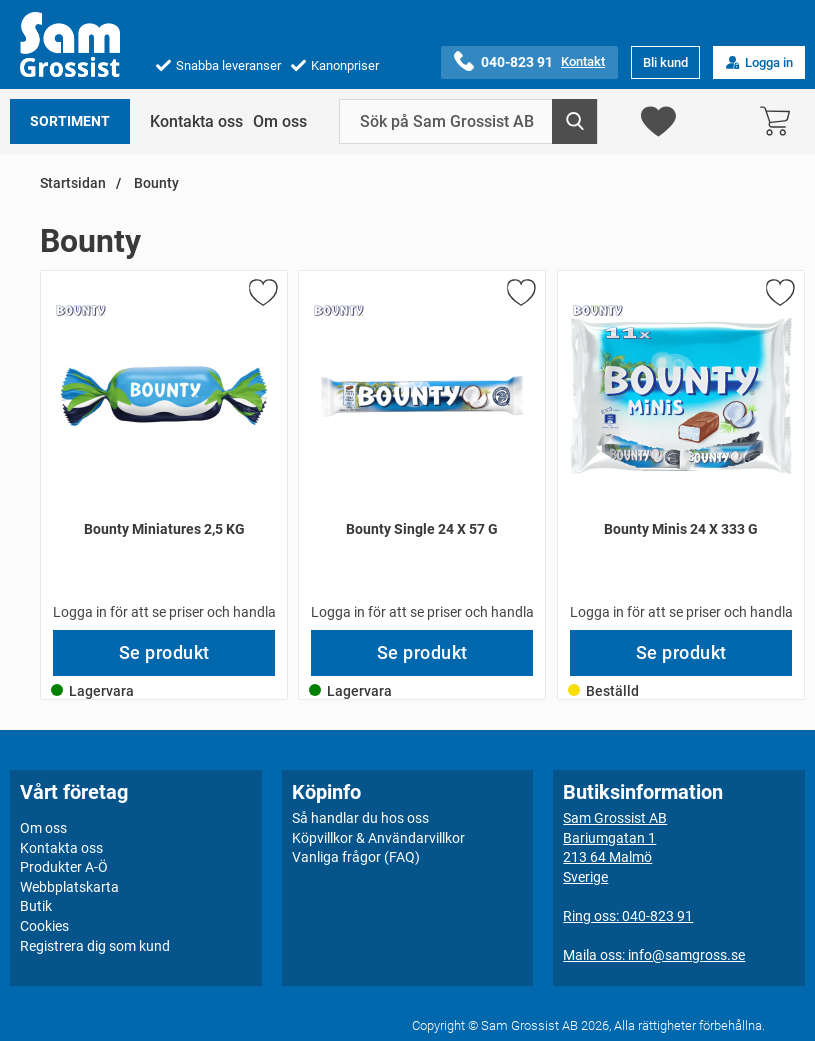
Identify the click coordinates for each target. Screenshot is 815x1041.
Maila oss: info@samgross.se (654, 955)
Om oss (280, 121)
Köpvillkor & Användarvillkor (378, 838)
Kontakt (583, 61)
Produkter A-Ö (64, 867)
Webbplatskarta (69, 887)
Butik (36, 906)
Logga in (759, 62)
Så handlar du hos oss (360, 818)
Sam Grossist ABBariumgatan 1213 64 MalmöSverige (615, 847)
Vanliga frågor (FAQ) (356, 857)
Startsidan (73, 183)
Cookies (44, 926)
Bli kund (665, 62)
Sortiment (70, 121)
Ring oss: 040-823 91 (628, 916)
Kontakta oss (196, 121)
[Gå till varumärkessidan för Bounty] (81, 311)
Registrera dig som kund (95, 946)
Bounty (155, 183)
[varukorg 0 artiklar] (780, 121)
